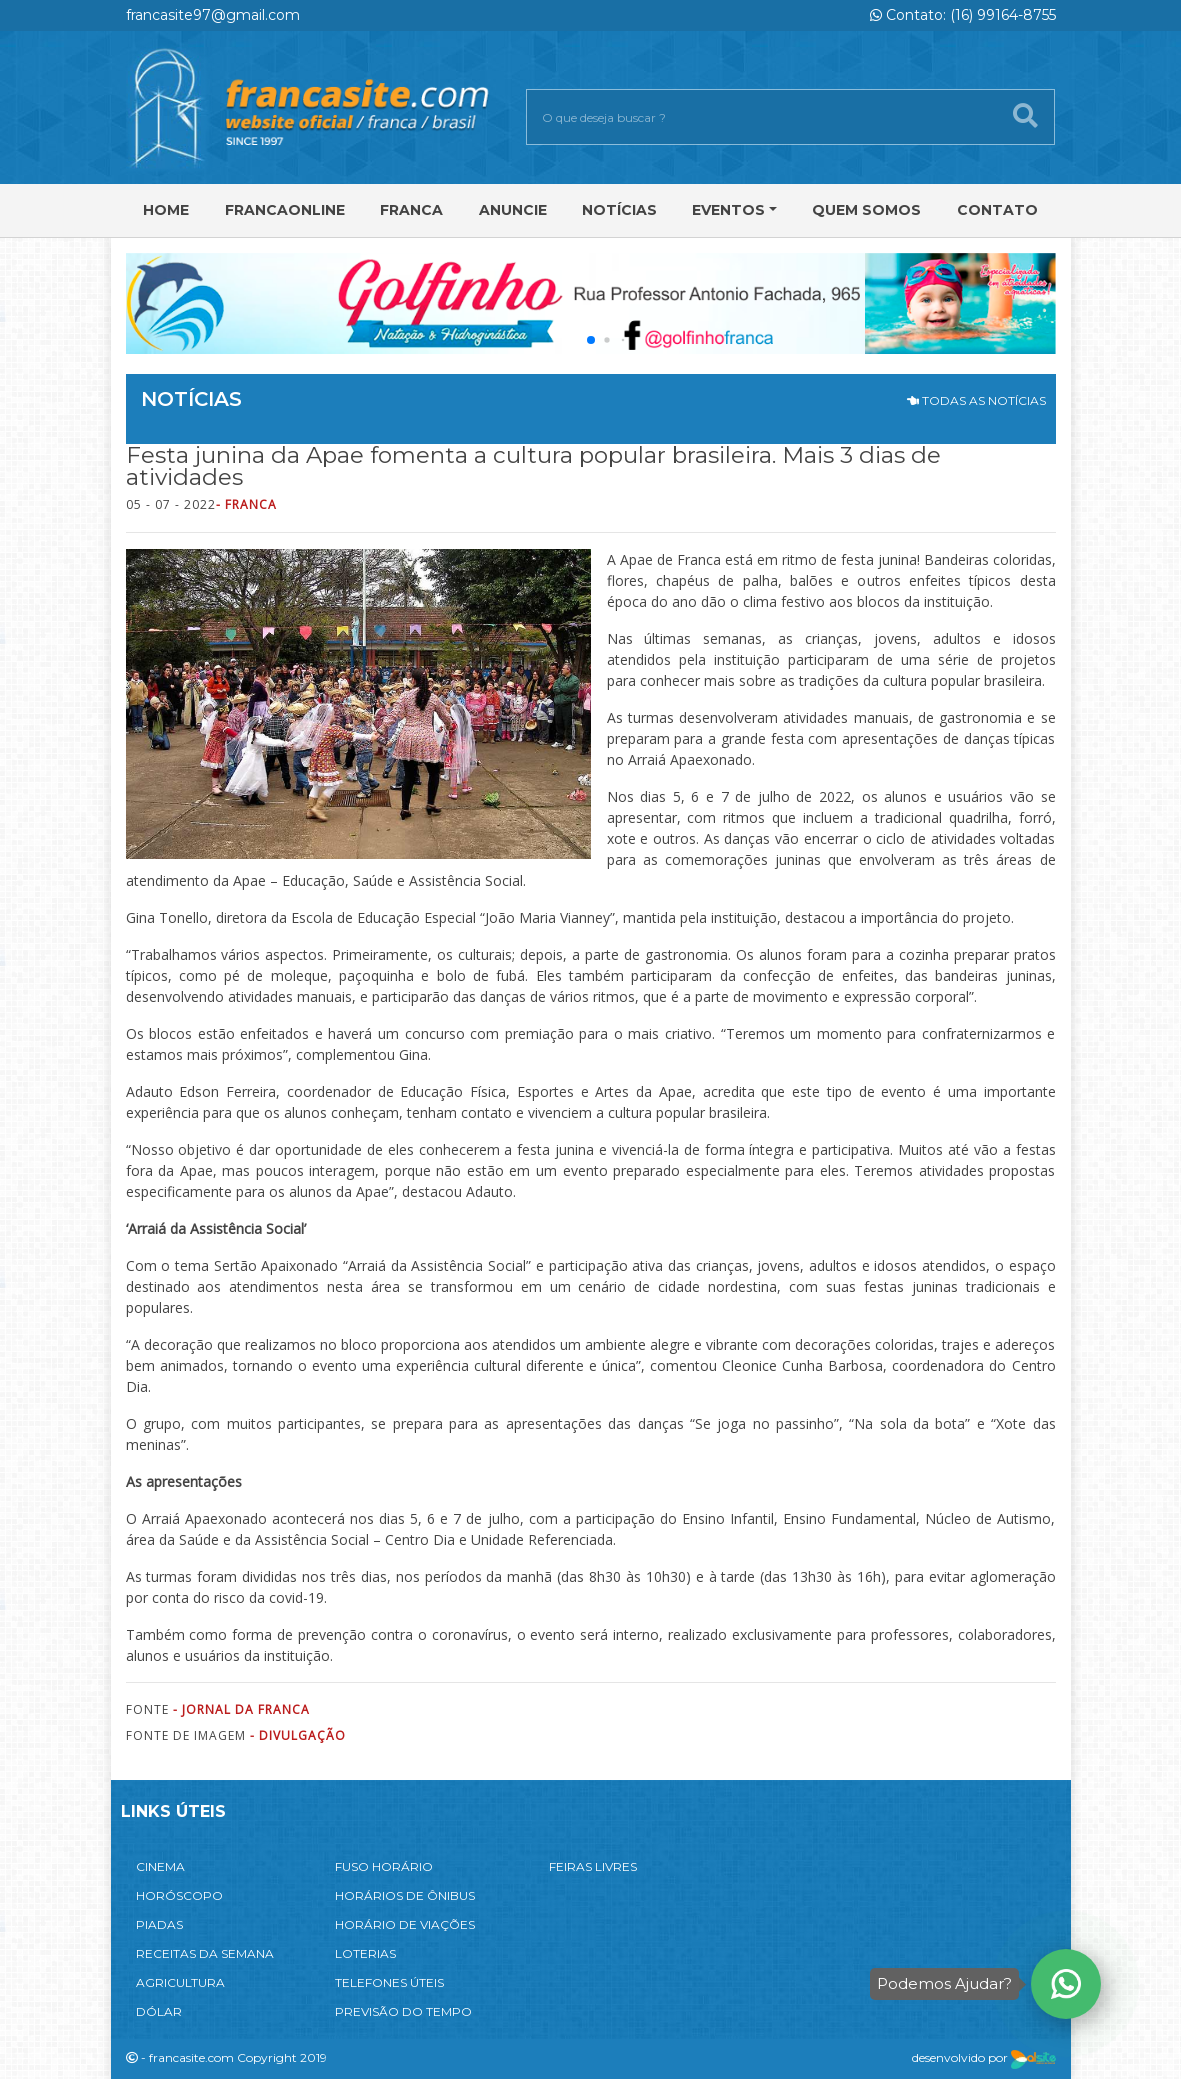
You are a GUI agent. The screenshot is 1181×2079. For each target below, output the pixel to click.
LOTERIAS (365, 1953)
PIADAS (159, 1924)
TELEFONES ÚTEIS (389, 1982)
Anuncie (513, 210)
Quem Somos (866, 210)
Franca (411, 210)
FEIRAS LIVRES (593, 1866)
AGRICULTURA (180, 1982)
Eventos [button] (728, 210)
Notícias (619, 210)
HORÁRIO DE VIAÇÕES (405, 1924)
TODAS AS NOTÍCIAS (976, 400)
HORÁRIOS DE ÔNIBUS (405, 1895)
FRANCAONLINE (285, 210)
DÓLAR (159, 2011)
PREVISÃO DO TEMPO (403, 2011)
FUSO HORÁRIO (384, 1866)
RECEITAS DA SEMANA (205, 1953)
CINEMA (160, 1866)
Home (166, 210)
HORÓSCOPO (179, 1895)
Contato (997, 210)
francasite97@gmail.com (213, 15)
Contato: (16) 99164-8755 (963, 15)
